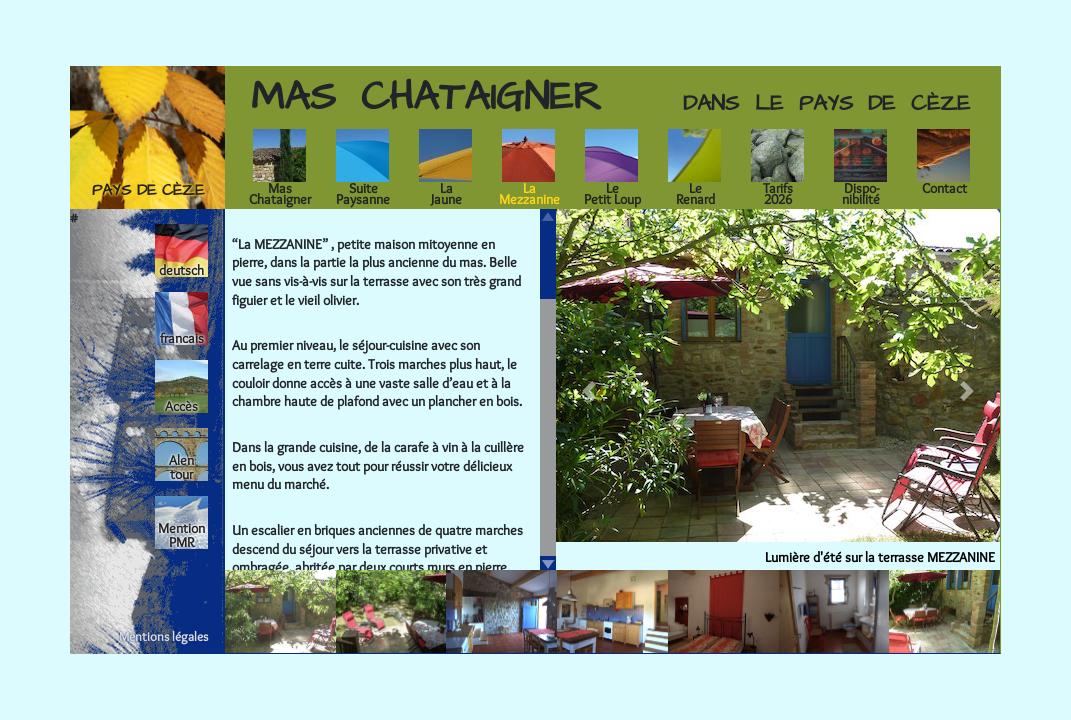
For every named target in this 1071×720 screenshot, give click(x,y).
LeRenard (695, 193)
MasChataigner (280, 193)
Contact (944, 188)
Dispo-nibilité (861, 193)
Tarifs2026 (778, 193)
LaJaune (446, 193)
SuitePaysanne (363, 193)
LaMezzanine (529, 193)
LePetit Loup (612, 193)
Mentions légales (163, 636)
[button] (589, 390)
